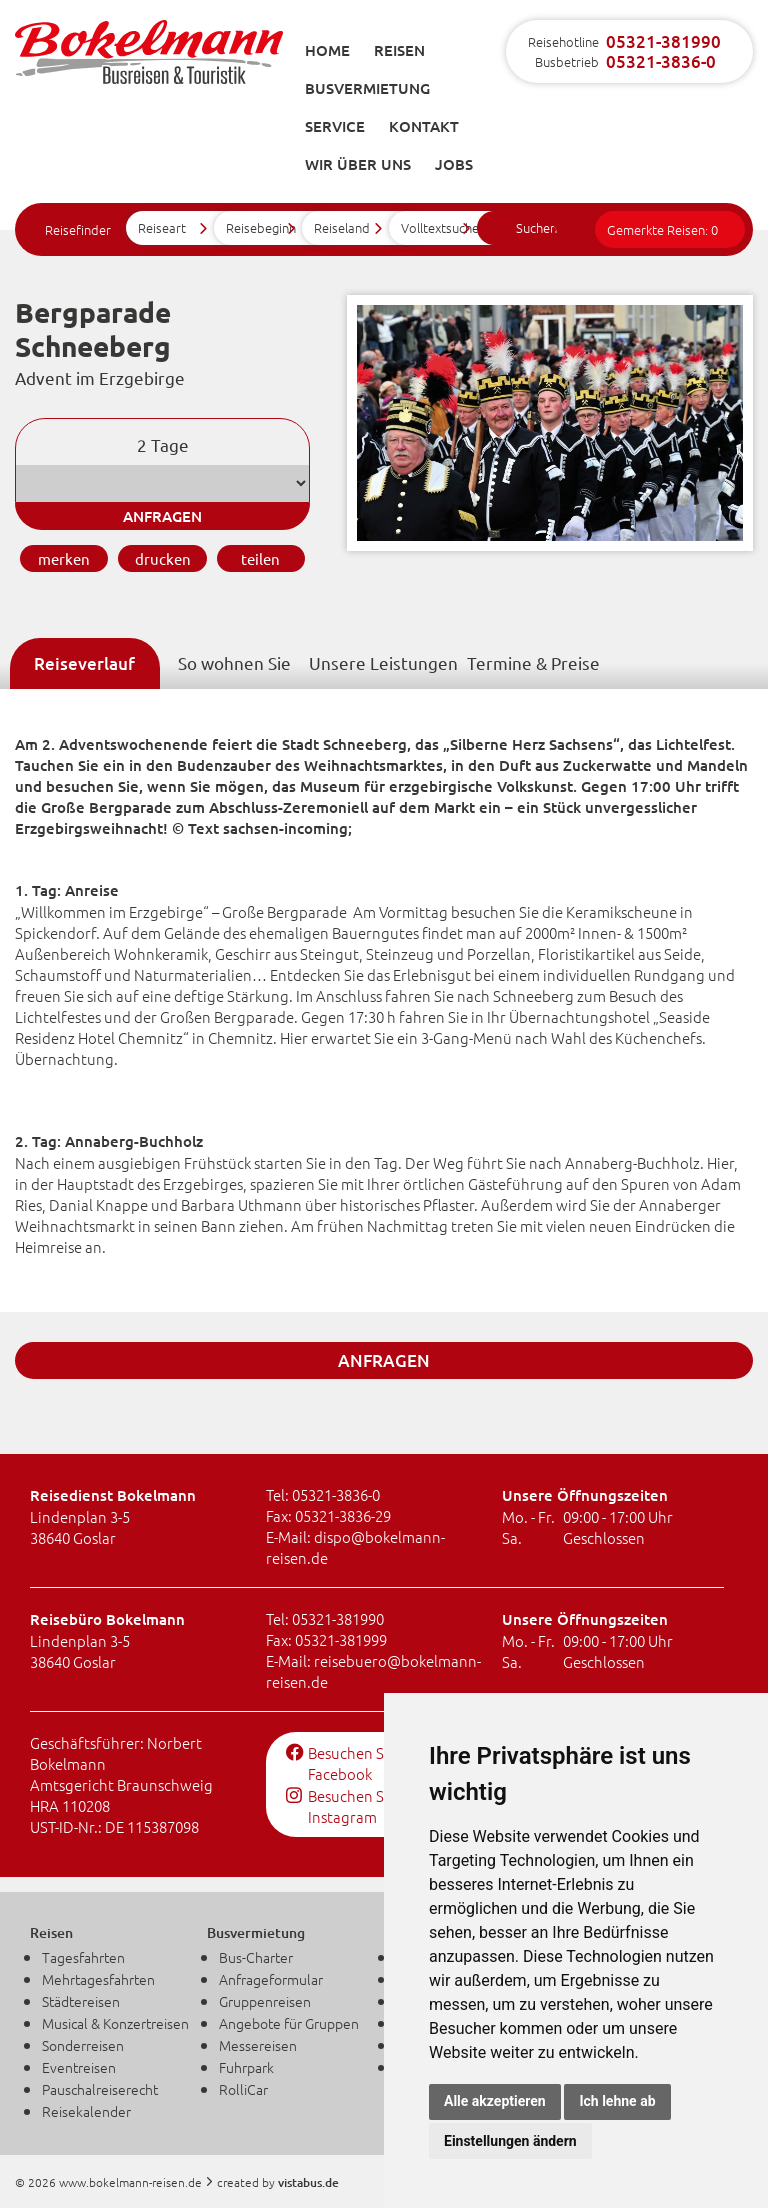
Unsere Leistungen (383, 662)
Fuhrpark (246, 2067)
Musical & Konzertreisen (115, 2023)
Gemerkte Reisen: (662, 229)
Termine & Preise (533, 662)
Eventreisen (79, 2067)
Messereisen (258, 2045)
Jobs (454, 164)
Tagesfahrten (83, 1957)
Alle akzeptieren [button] (495, 2101)
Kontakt (424, 126)
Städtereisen (81, 2001)
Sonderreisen (83, 2045)
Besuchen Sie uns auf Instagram (367, 1806)
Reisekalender (86, 2111)
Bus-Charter (256, 1957)
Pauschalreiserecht (100, 2089)
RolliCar (243, 2089)
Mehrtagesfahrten (98, 1979)
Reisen (399, 50)
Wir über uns (358, 164)
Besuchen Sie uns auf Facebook (367, 1763)
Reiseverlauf (84, 663)
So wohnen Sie (234, 662)
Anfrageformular (271, 1979)
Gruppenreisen (265, 2001)
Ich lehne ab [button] (617, 2101)
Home (327, 50)
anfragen (162, 516)
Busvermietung (367, 88)
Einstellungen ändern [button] (510, 2141)
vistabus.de (308, 2182)
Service (335, 126)
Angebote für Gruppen (289, 2023)
